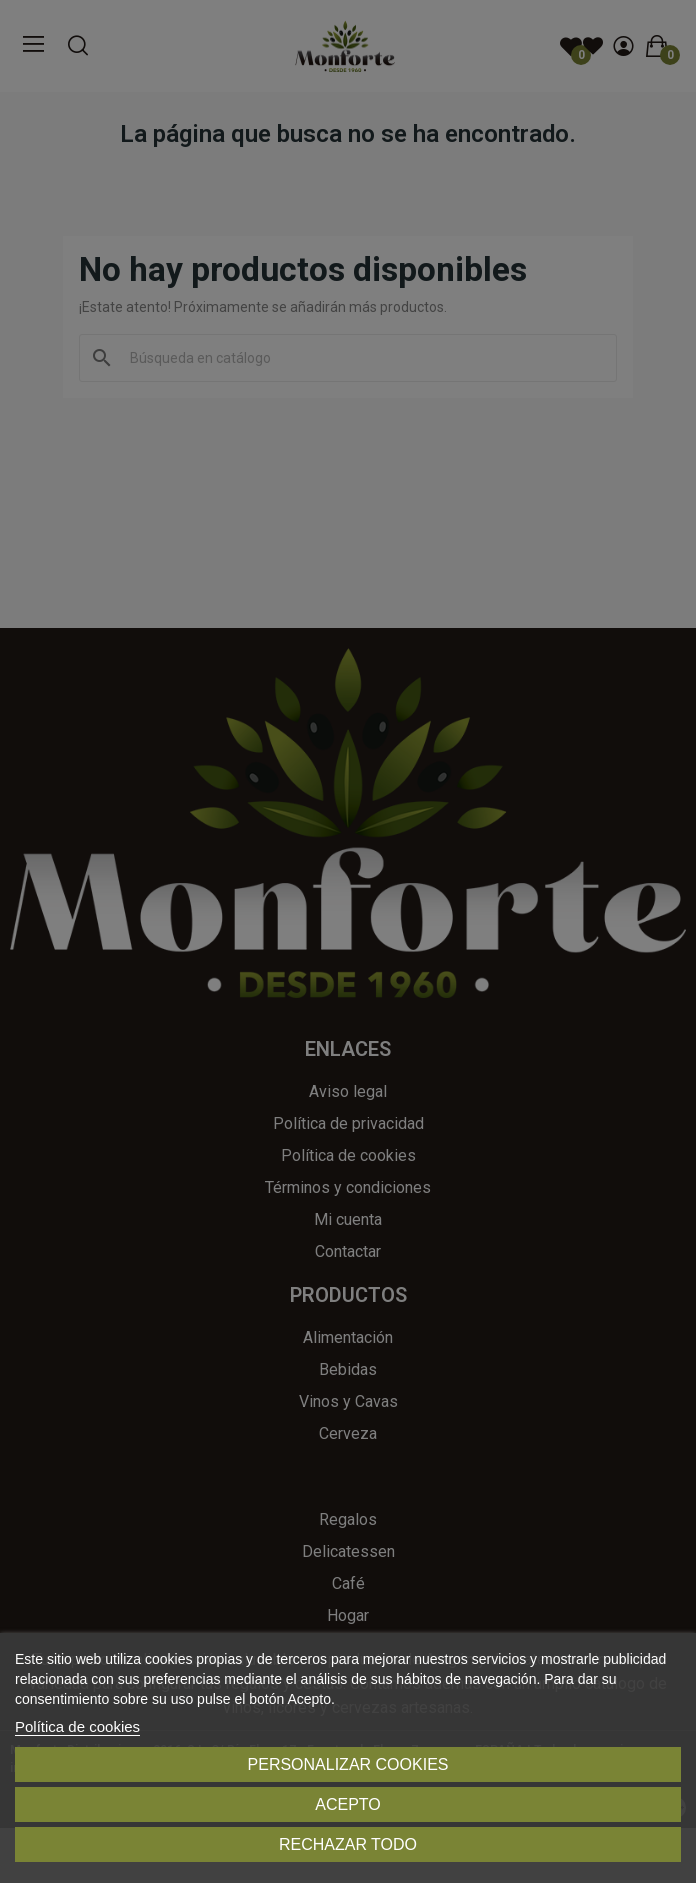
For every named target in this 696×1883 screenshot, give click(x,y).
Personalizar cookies (348, 1764)
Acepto (348, 1804)
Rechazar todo (348, 1844)
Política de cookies (77, 1726)
